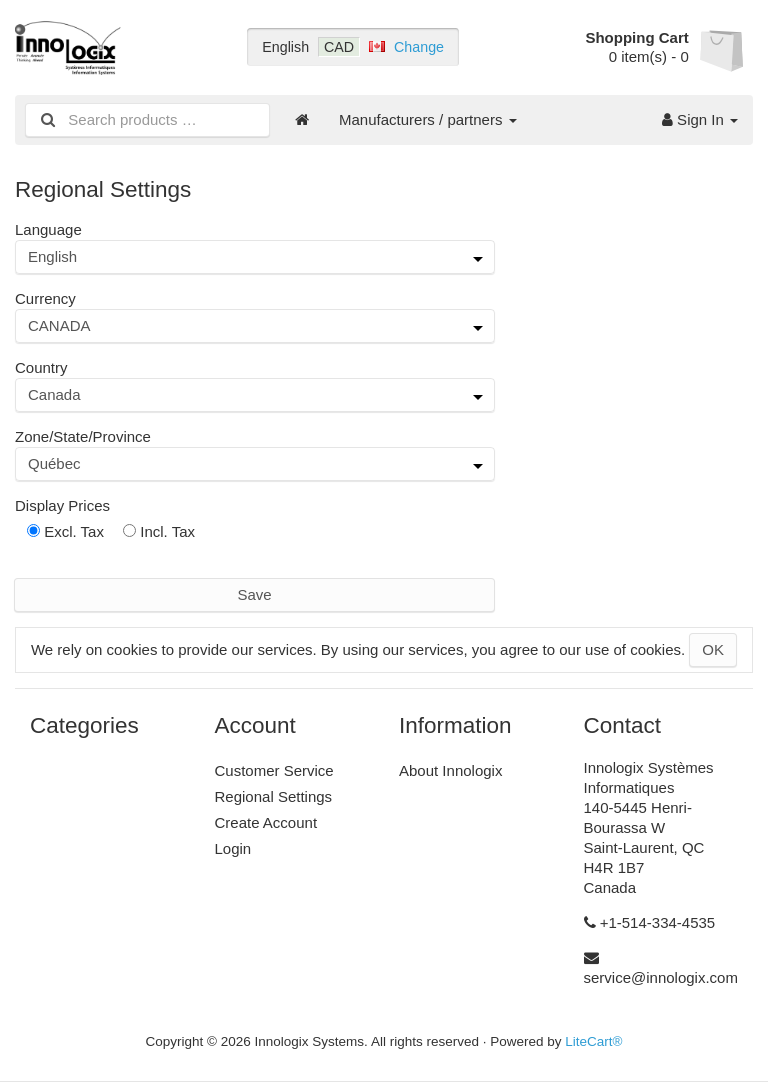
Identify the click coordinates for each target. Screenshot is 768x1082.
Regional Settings (274, 796)
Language (48, 229)
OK (713, 649)
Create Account (266, 822)
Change (419, 47)
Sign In (700, 119)
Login (233, 848)
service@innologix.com (661, 977)
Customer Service (274, 770)
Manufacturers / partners (428, 119)
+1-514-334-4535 (658, 922)
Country (41, 367)
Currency (45, 298)
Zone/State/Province (83, 436)
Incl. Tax (159, 531)
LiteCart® (593, 1041)
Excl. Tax (65, 531)
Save (254, 594)
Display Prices (62, 505)
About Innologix (450, 770)
